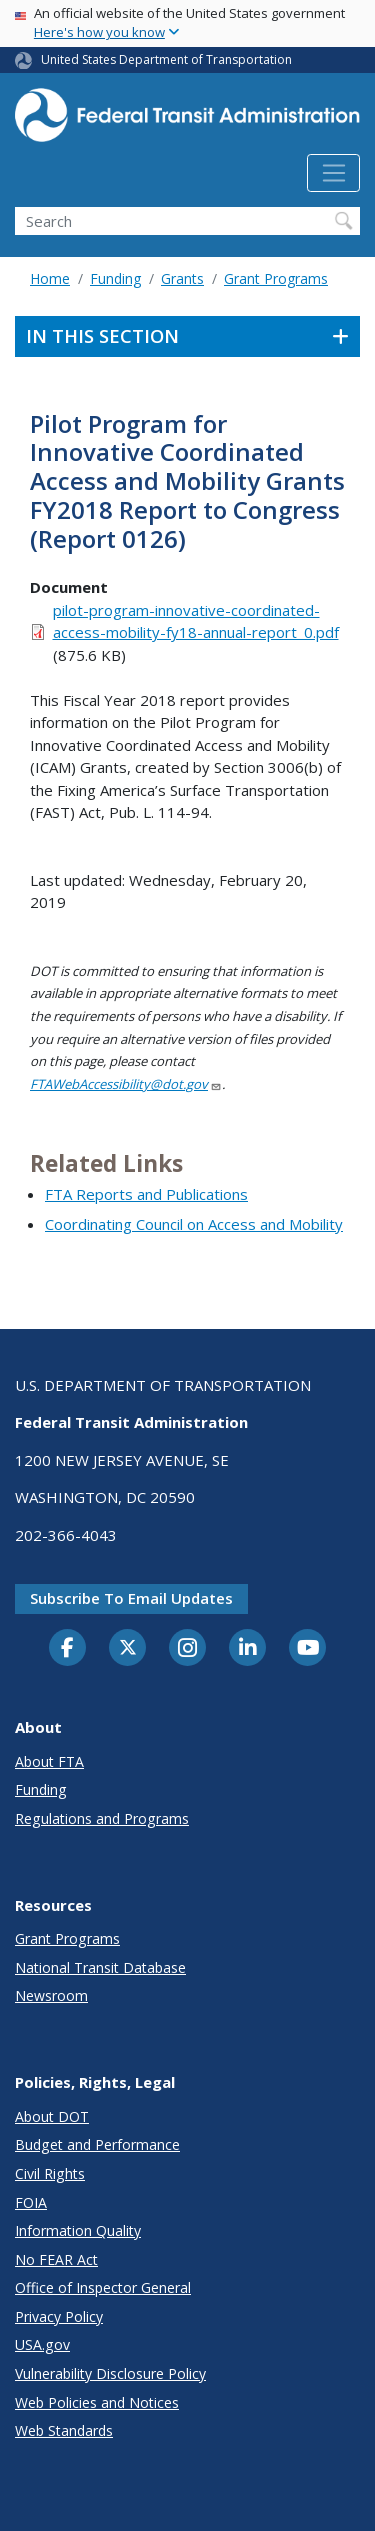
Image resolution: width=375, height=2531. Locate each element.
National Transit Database (100, 1967)
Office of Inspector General (103, 2287)
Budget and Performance (97, 2144)
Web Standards (64, 2430)
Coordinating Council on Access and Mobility (194, 1224)
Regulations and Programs (102, 1818)
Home (50, 278)
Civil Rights (50, 2173)
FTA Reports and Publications (146, 1194)
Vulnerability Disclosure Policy (110, 2373)
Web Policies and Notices (97, 2402)
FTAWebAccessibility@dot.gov (126, 1084)
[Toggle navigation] (333, 173)
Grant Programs (276, 278)
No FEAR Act (56, 2259)
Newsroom (51, 1995)
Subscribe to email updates (131, 1598)
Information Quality (78, 2230)
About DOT (52, 2116)
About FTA (49, 1761)
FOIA (31, 2202)
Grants (182, 278)
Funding (115, 278)
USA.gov (42, 2344)
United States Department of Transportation (166, 59)
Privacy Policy (59, 2316)
